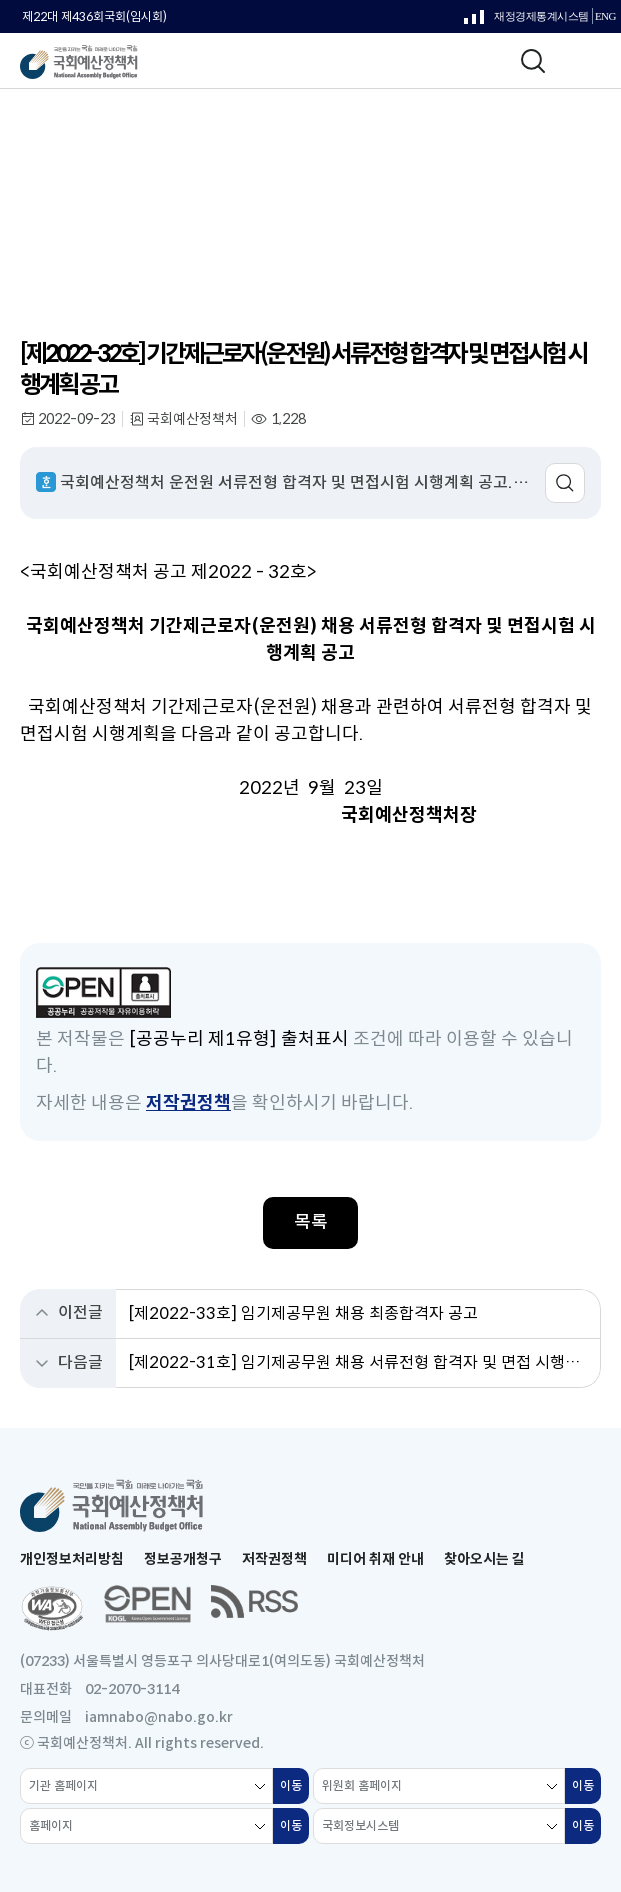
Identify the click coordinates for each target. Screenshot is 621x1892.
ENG (605, 16)
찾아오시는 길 (484, 1559)
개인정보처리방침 (72, 1559)
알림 (159, 171)
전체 (207, 171)
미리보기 (565, 483)
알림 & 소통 (91, 171)
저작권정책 (188, 1103)
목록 (311, 1222)
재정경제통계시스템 (526, 21)
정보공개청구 (183, 1559)
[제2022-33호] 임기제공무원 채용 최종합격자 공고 (303, 1313)
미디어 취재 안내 (375, 1559)
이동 (294, 1791)
